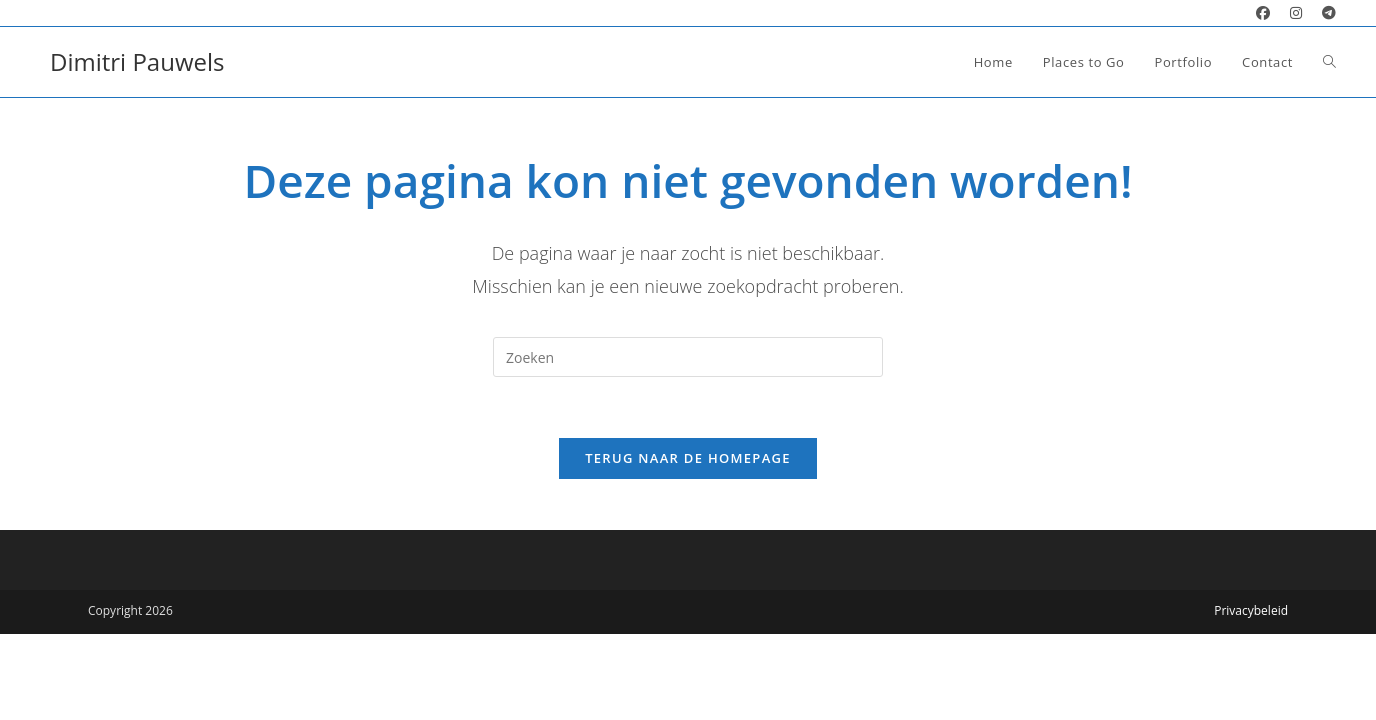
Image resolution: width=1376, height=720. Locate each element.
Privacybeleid (1251, 610)
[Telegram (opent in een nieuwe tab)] (1324, 13)
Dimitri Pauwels (137, 61)
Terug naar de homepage (688, 458)
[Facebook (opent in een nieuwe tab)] (1263, 13)
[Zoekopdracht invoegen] (688, 357)
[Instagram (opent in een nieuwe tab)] (1296, 13)
